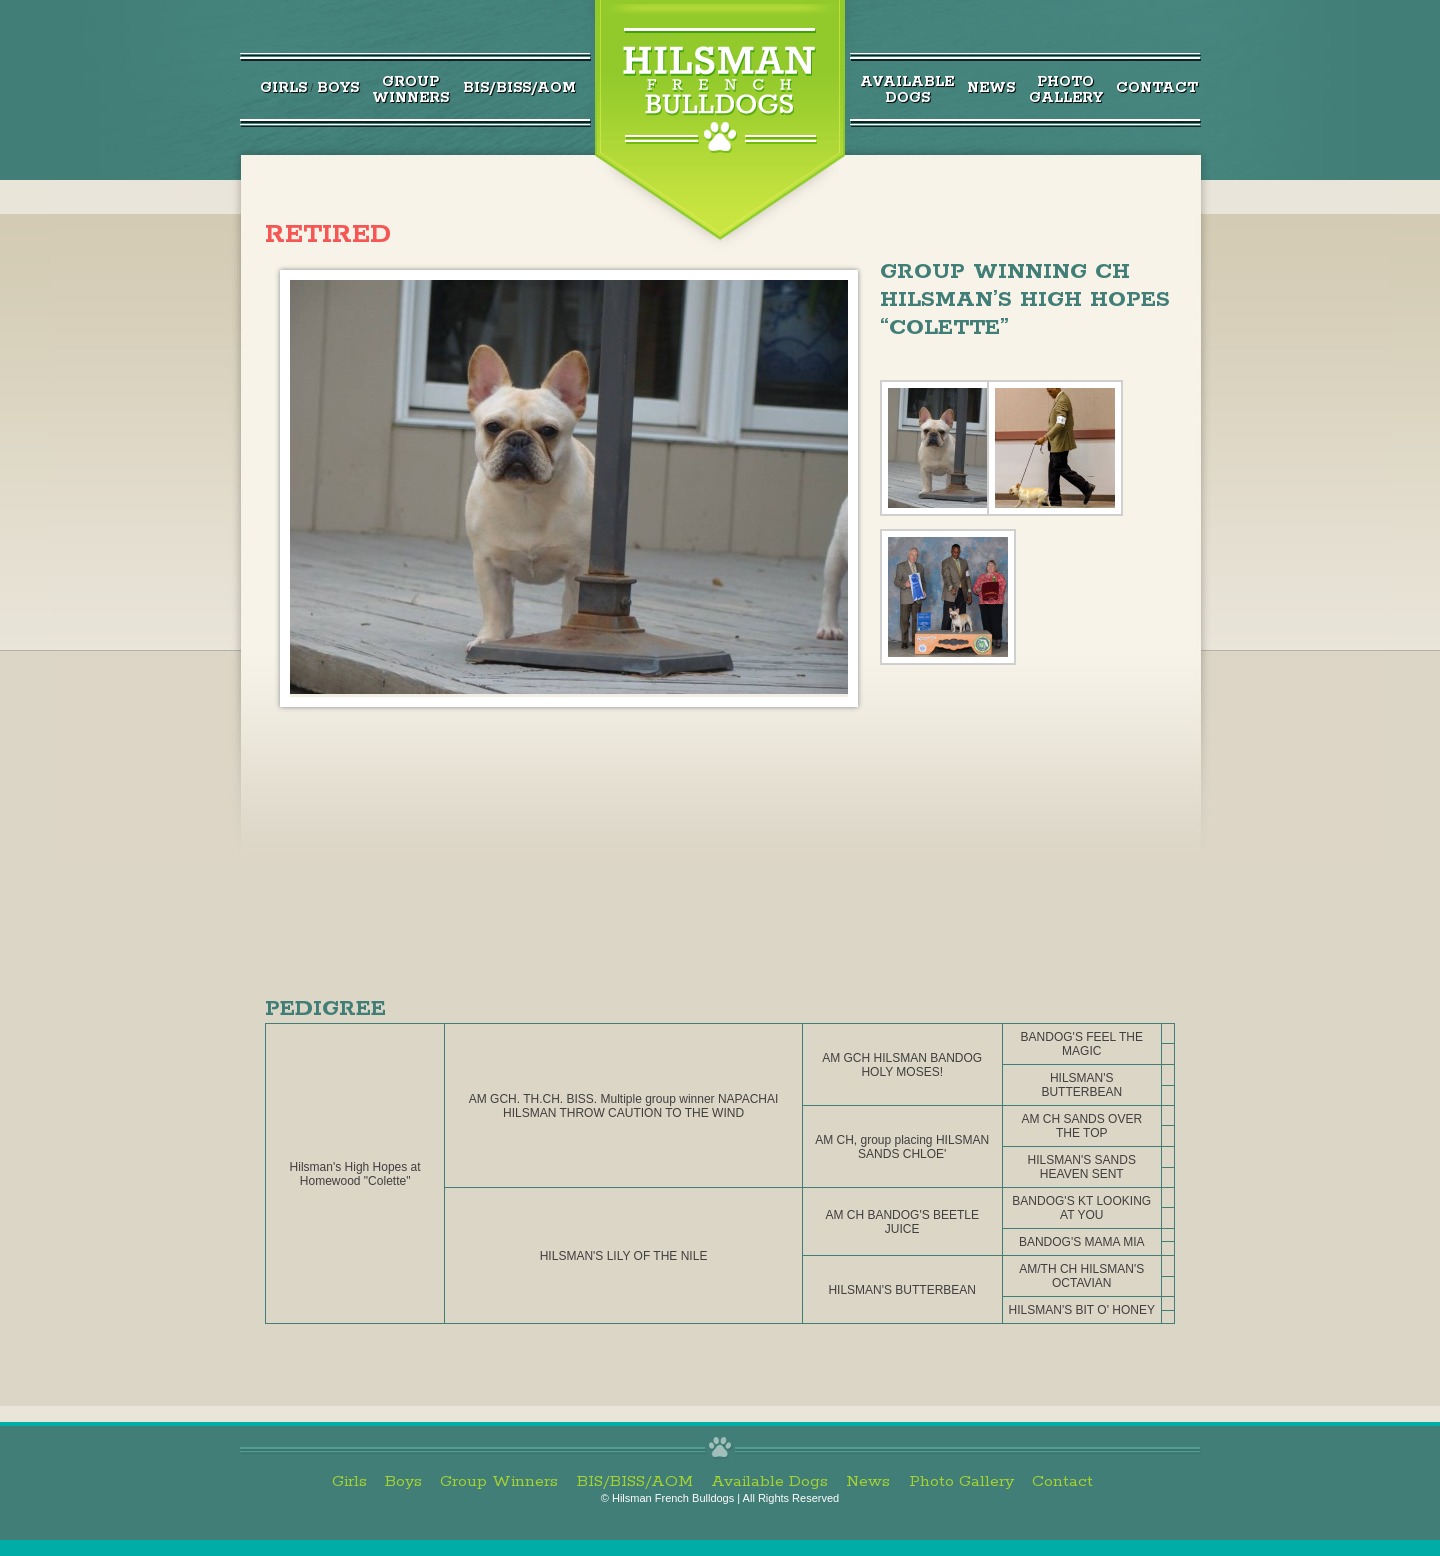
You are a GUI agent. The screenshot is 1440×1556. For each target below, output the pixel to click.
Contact (1157, 88)
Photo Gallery (961, 1481)
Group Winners (499, 1481)
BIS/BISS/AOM (519, 88)
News (991, 88)
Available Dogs (769, 1481)
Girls (283, 88)
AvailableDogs (907, 90)
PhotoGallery (1066, 90)
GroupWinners (410, 90)
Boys (338, 88)
